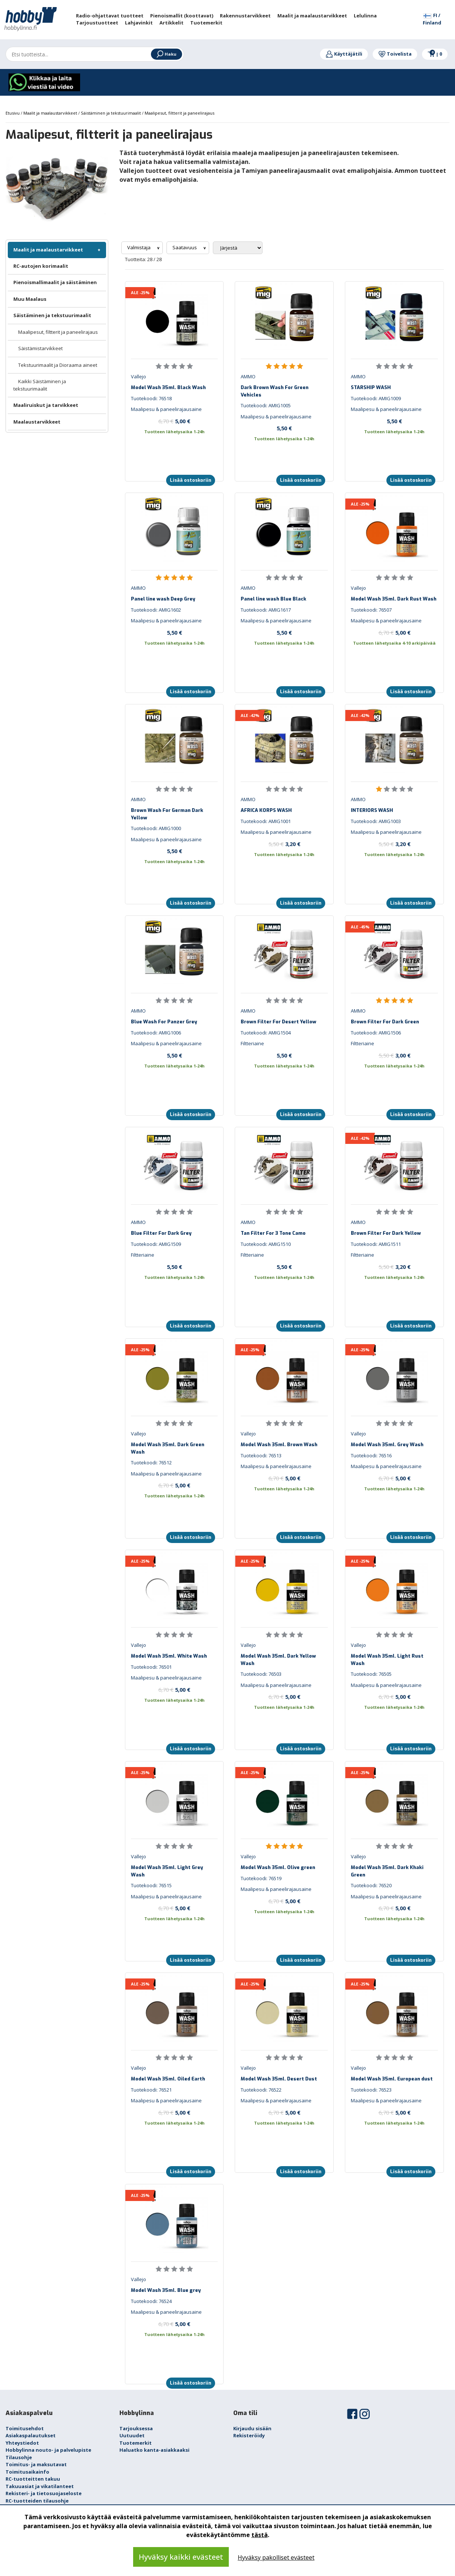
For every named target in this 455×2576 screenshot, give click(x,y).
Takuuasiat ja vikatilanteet (40, 2486)
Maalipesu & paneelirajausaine (166, 409)
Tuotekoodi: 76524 (151, 2301)
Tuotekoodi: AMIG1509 (156, 1244)
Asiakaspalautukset (31, 2435)
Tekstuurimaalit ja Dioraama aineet (57, 365)
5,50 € (284, 428)
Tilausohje (19, 2457)
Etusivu (13, 113)
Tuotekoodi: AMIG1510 (266, 1244)
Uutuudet (132, 2435)
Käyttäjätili (344, 53)
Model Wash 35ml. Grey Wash (387, 1444)
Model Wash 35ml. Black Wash (168, 387)
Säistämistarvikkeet (40, 348)
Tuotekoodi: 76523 (371, 2089)
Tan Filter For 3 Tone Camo (273, 1233)
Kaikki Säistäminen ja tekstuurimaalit (39, 385)
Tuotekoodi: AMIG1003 (376, 821)
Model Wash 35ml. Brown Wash (279, 1444)
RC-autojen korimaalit (40, 266)
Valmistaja (139, 247)
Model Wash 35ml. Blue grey (166, 2290)
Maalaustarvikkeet (36, 421)
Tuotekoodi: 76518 (151, 398)
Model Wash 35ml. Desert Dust (279, 2079)
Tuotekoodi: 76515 (151, 1885)
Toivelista (395, 53)
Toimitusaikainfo (27, 2471)
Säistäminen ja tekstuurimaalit (52, 315)
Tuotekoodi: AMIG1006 (156, 1032)
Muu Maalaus (29, 299)
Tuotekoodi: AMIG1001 (266, 821)
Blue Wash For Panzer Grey (164, 1022)
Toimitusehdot (25, 2428)
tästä (259, 2535)
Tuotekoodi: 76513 (261, 1455)
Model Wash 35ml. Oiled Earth (168, 2079)
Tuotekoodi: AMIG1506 (376, 1032)
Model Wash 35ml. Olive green (278, 1867)
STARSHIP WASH (371, 387)
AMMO (248, 376)
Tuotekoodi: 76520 (371, 1885)
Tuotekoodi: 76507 (371, 609)
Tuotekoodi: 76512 (151, 1462)
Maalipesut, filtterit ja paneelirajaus (58, 332)
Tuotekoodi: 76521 (151, 2089)
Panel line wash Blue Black (273, 599)
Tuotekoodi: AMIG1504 (266, 1032)
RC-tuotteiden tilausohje (37, 2500)
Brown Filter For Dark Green (385, 1022)
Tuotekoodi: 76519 (261, 1878)
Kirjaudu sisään (252, 2428)
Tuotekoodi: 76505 (371, 1674)
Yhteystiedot (22, 2443)
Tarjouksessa (136, 2428)
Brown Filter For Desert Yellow (278, 1022)
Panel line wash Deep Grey (163, 599)
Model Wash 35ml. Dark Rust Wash (393, 599)
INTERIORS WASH (372, 810)
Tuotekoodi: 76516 (371, 1455)
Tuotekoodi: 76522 (261, 2089)
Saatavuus (185, 247)
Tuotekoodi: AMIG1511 (376, 1244)
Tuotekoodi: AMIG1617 (266, 609)
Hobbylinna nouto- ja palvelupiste (48, 2450)
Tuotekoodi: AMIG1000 (156, 828)
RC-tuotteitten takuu (33, 2478)
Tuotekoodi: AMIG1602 (156, 609)
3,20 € (284, 844)
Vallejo (138, 376)
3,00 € (395, 1055)
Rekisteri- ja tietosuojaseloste (44, 2493)
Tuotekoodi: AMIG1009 (376, 398)
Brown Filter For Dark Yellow (386, 1233)
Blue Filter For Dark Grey (161, 1233)
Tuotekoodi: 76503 (261, 1674)
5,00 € (174, 421)
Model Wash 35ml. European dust (392, 2079)
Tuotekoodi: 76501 (151, 1667)
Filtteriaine (252, 1043)
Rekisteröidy (249, 2435)
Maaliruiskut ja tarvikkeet (45, 405)
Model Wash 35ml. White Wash (169, 1656)
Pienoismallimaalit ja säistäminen (55, 282)
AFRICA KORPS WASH (266, 810)
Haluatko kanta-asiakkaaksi (154, 2450)
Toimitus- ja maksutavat (36, 2464)
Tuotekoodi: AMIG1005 (266, 405)
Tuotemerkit (135, 2443)
